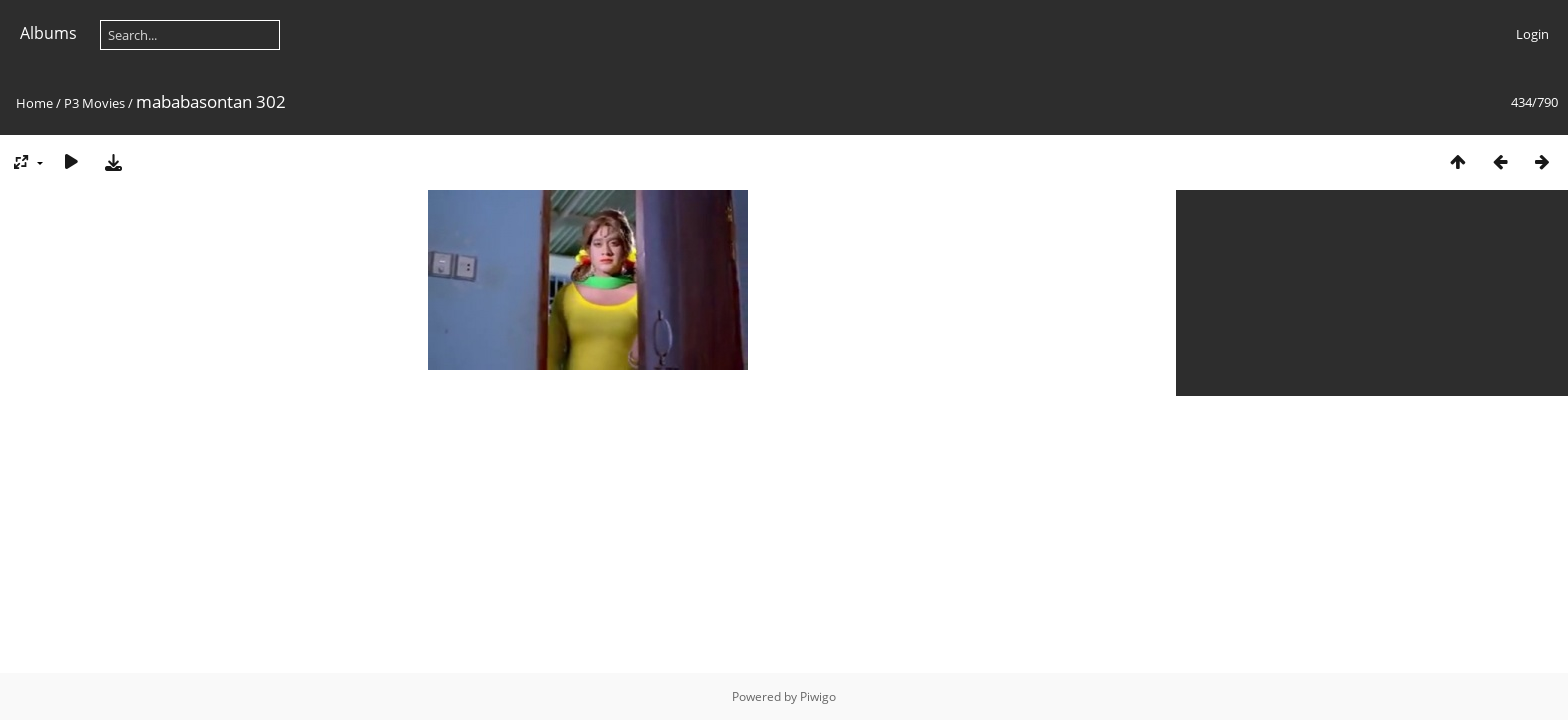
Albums (48, 33)
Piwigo (818, 696)
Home (34, 103)
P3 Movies (94, 103)
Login (1532, 34)
